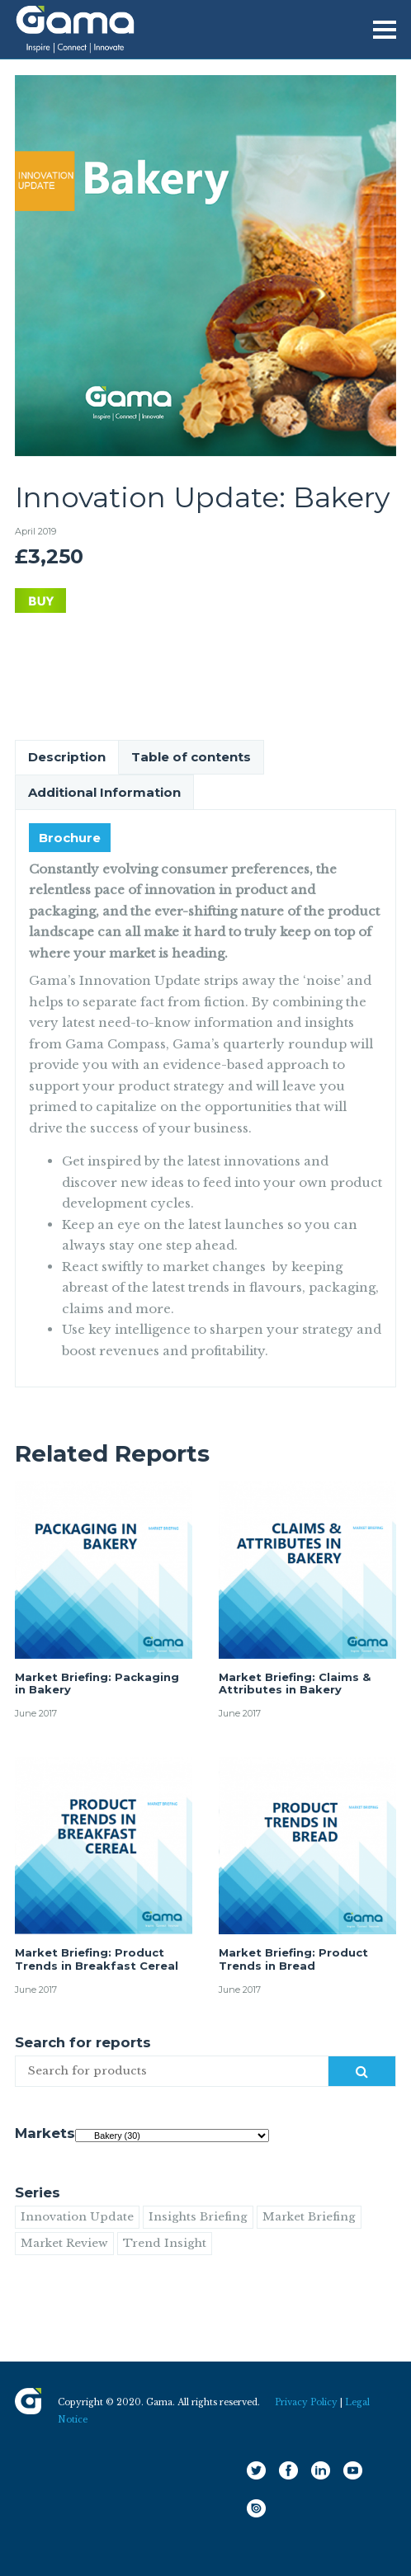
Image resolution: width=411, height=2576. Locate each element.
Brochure (70, 837)
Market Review (64, 2243)
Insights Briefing (198, 2217)
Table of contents (191, 757)
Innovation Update (77, 2217)
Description (67, 757)
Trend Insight (164, 2243)
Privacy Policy (306, 2402)
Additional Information (104, 792)
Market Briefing (309, 2217)
